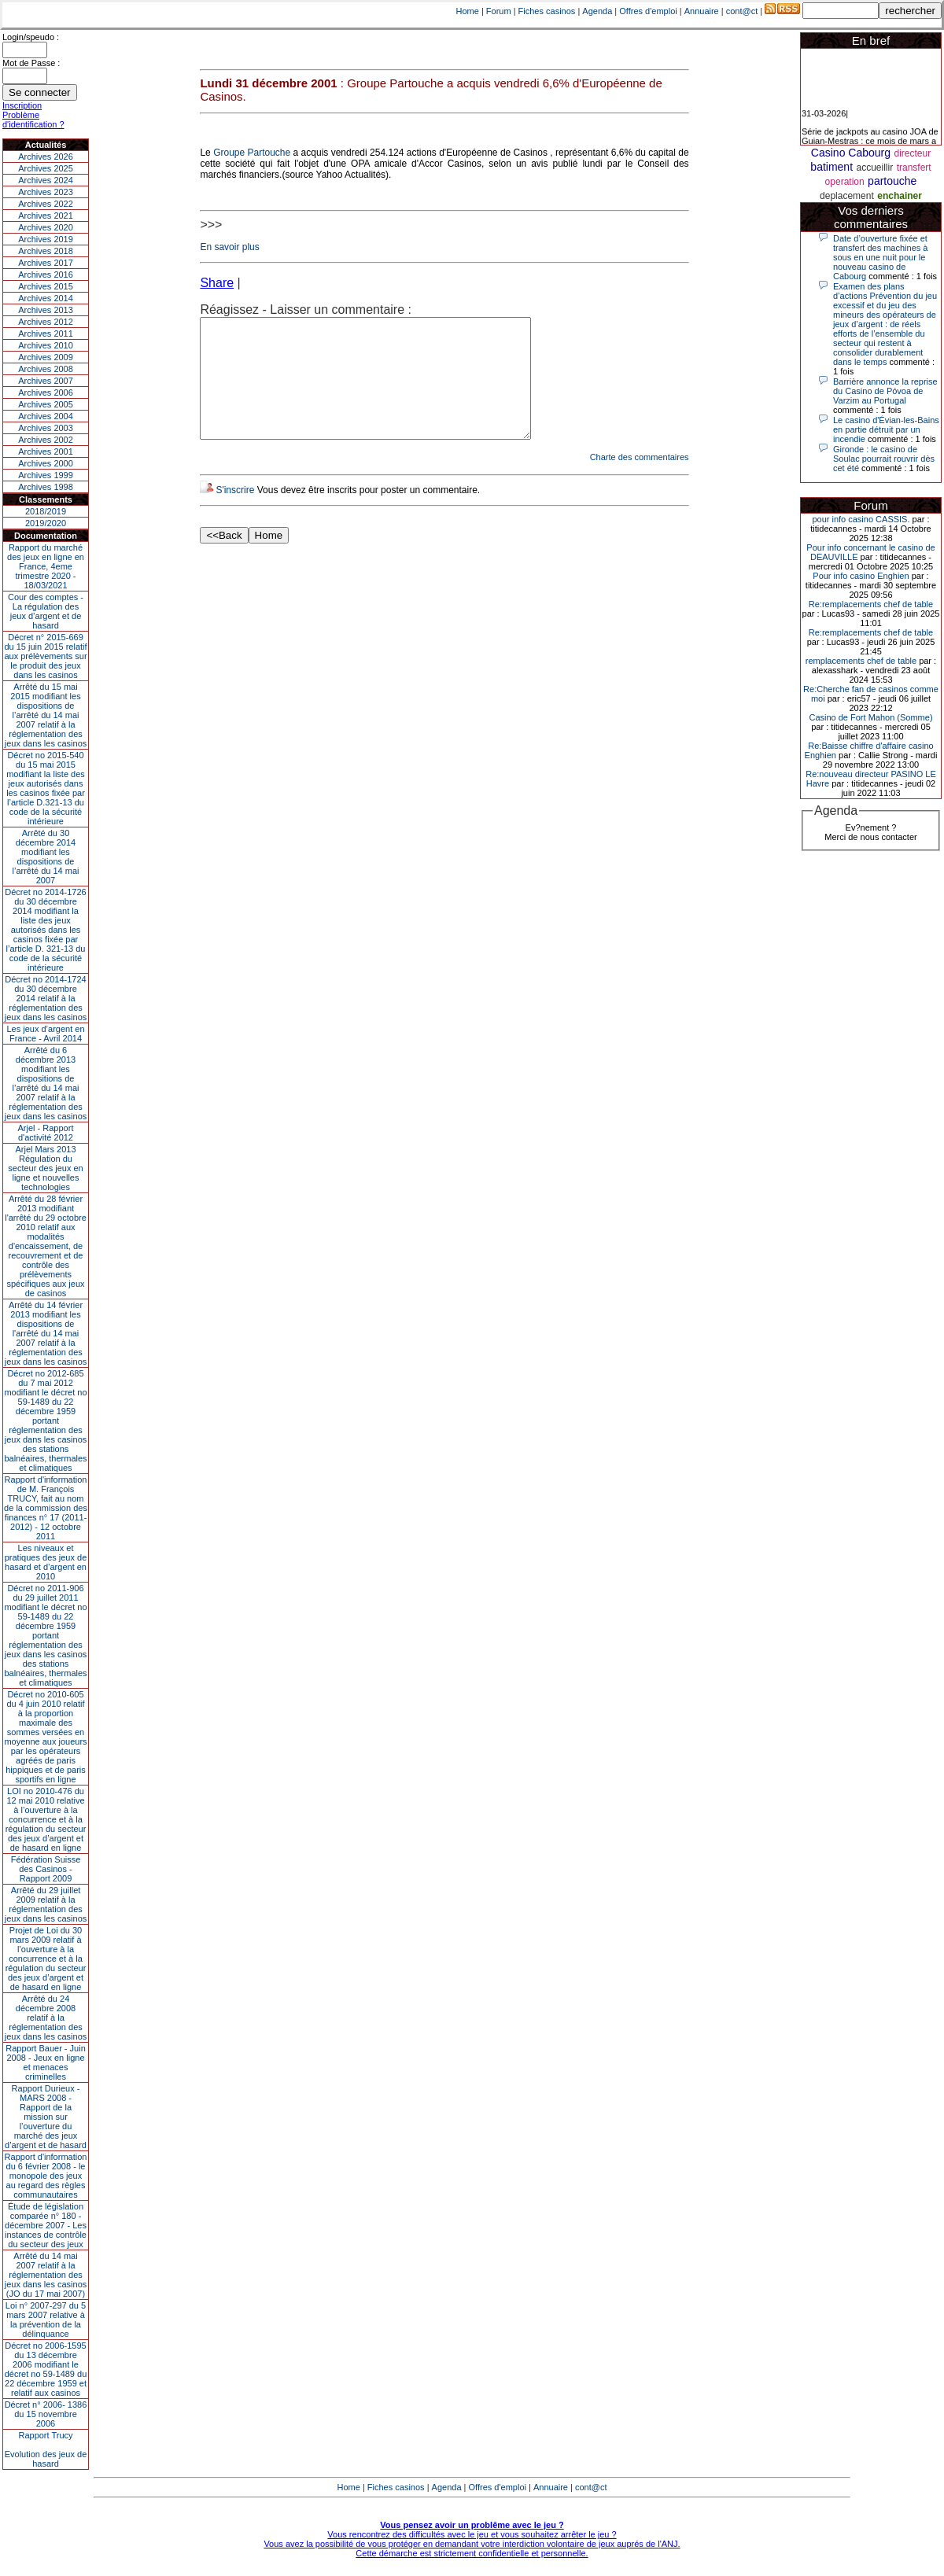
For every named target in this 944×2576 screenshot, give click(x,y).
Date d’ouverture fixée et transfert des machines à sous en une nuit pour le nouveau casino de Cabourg (880, 257)
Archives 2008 (45, 369)
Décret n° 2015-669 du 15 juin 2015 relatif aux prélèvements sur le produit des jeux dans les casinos (45, 656)
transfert (914, 167)
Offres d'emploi (648, 11)
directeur (912, 153)
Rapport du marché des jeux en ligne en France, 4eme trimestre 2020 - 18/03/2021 (45, 566)
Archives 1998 (45, 487)
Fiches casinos (547, 11)
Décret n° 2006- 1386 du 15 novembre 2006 (46, 2414)
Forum (498, 11)
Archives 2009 (45, 357)
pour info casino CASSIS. (860, 519)
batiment (831, 166)
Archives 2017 (45, 262)
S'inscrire (235, 513)
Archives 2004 (45, 416)
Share (217, 282)
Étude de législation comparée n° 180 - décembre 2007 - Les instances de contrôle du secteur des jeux (46, 2225)
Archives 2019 (45, 239)
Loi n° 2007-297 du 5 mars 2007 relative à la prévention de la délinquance (46, 2319)
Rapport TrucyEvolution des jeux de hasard (46, 2449)
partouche (892, 181)
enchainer (899, 195)
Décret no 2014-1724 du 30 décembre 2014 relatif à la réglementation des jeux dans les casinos (46, 998)
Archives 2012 (45, 321)
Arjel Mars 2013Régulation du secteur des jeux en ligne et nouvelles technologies (45, 1168)
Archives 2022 (45, 203)
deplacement (847, 195)
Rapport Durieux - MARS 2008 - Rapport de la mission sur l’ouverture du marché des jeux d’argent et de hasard (46, 2117)
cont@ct (742, 11)
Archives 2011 (45, 333)
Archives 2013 (45, 310)
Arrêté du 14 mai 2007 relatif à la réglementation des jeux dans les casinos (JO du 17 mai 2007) (46, 2274)
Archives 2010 (45, 345)
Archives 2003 (45, 428)
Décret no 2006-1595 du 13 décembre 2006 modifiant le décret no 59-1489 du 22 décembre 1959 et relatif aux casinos (46, 2369)
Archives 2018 (45, 251)
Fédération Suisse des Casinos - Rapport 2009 (46, 1869)
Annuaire (701, 11)
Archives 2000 (45, 463)
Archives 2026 (45, 156)
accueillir (875, 167)
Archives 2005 (45, 404)
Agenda (597, 11)
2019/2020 (45, 523)
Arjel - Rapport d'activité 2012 (46, 1132)
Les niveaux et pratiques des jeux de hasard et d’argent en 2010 (46, 1562)
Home (467, 11)
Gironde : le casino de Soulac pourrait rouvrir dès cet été (884, 458)
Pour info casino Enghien (861, 575)
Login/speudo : (30, 37)
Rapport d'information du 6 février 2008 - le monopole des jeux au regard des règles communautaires (46, 2175)
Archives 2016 (45, 274)
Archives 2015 (45, 286)
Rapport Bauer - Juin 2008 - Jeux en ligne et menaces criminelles (46, 2062)
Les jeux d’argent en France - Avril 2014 (45, 1033)
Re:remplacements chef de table (871, 604)
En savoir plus (229, 246)
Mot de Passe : (31, 63)
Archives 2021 (45, 215)
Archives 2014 (45, 298)
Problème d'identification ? (33, 119)
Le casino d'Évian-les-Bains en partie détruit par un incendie (886, 429)
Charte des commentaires (639, 480)
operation (845, 181)
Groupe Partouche (251, 152)
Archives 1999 (45, 475)
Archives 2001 (45, 451)
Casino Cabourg (851, 152)
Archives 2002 (45, 439)
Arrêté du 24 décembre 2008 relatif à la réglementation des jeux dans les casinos (46, 2017)
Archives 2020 (45, 227)
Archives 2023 (45, 192)
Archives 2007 (45, 380)
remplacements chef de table (861, 660)
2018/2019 (45, 511)
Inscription (22, 105)
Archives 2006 (45, 392)
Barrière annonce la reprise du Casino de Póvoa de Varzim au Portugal (885, 391)
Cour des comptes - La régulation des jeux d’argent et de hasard (45, 611)
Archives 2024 (45, 180)
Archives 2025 (45, 168)
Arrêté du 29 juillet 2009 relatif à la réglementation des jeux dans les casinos (46, 1904)
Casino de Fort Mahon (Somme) (870, 717)
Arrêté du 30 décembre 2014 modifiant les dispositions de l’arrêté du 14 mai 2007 (46, 856)
